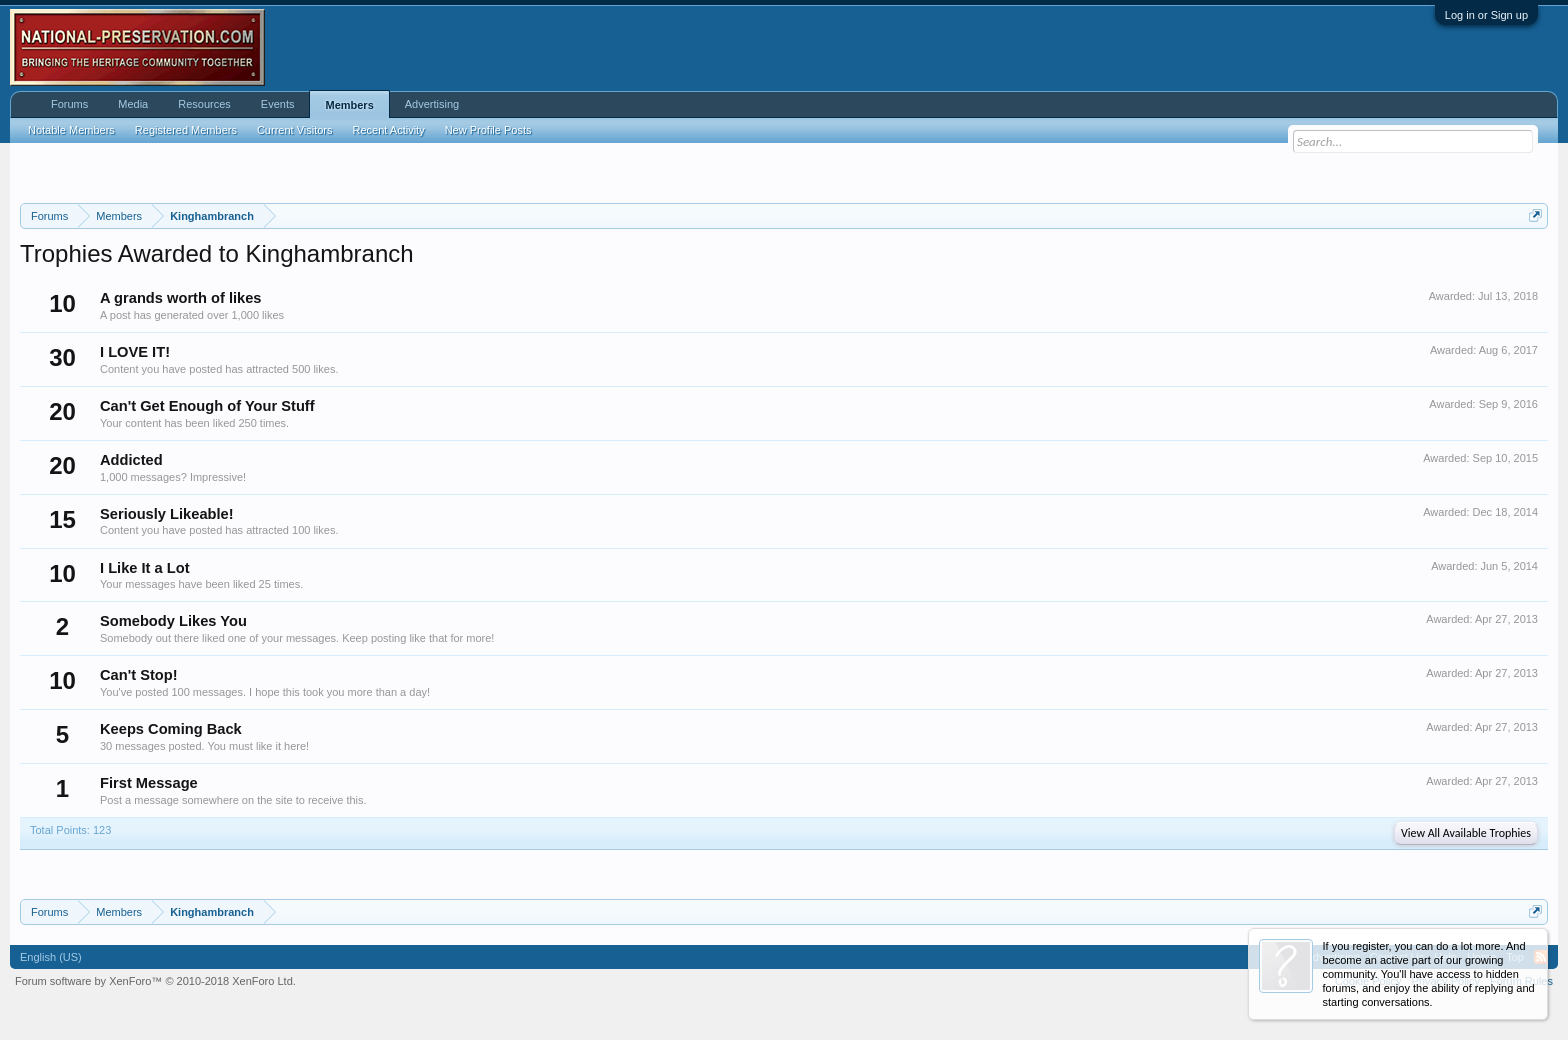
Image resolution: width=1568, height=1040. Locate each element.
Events (278, 104)
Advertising (432, 104)
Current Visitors (295, 130)
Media (133, 104)
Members (349, 105)
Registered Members (186, 130)
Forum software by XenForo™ (155, 981)
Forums (69, 104)
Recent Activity (389, 130)
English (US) (51, 957)
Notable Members (71, 130)
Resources (204, 104)
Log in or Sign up (1486, 15)
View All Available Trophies (1466, 833)
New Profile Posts (488, 130)
